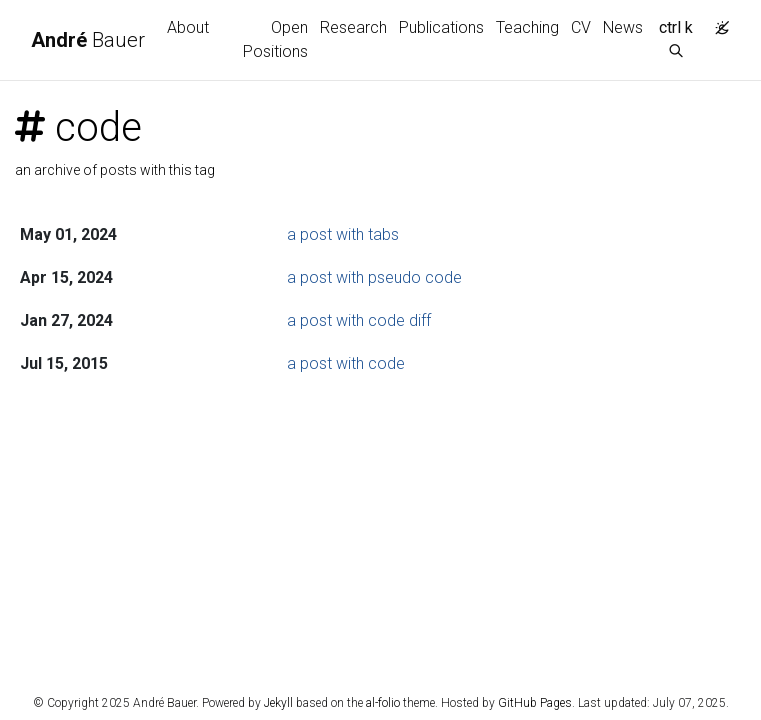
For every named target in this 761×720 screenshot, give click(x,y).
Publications (441, 27)
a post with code (346, 363)
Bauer (88, 40)
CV (581, 27)
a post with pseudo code (374, 277)
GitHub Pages (535, 703)
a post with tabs (343, 234)
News (623, 27)
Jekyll (278, 703)
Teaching (527, 27)
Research (353, 27)
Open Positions (275, 39)
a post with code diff (359, 320)
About (188, 27)
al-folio (383, 703)
